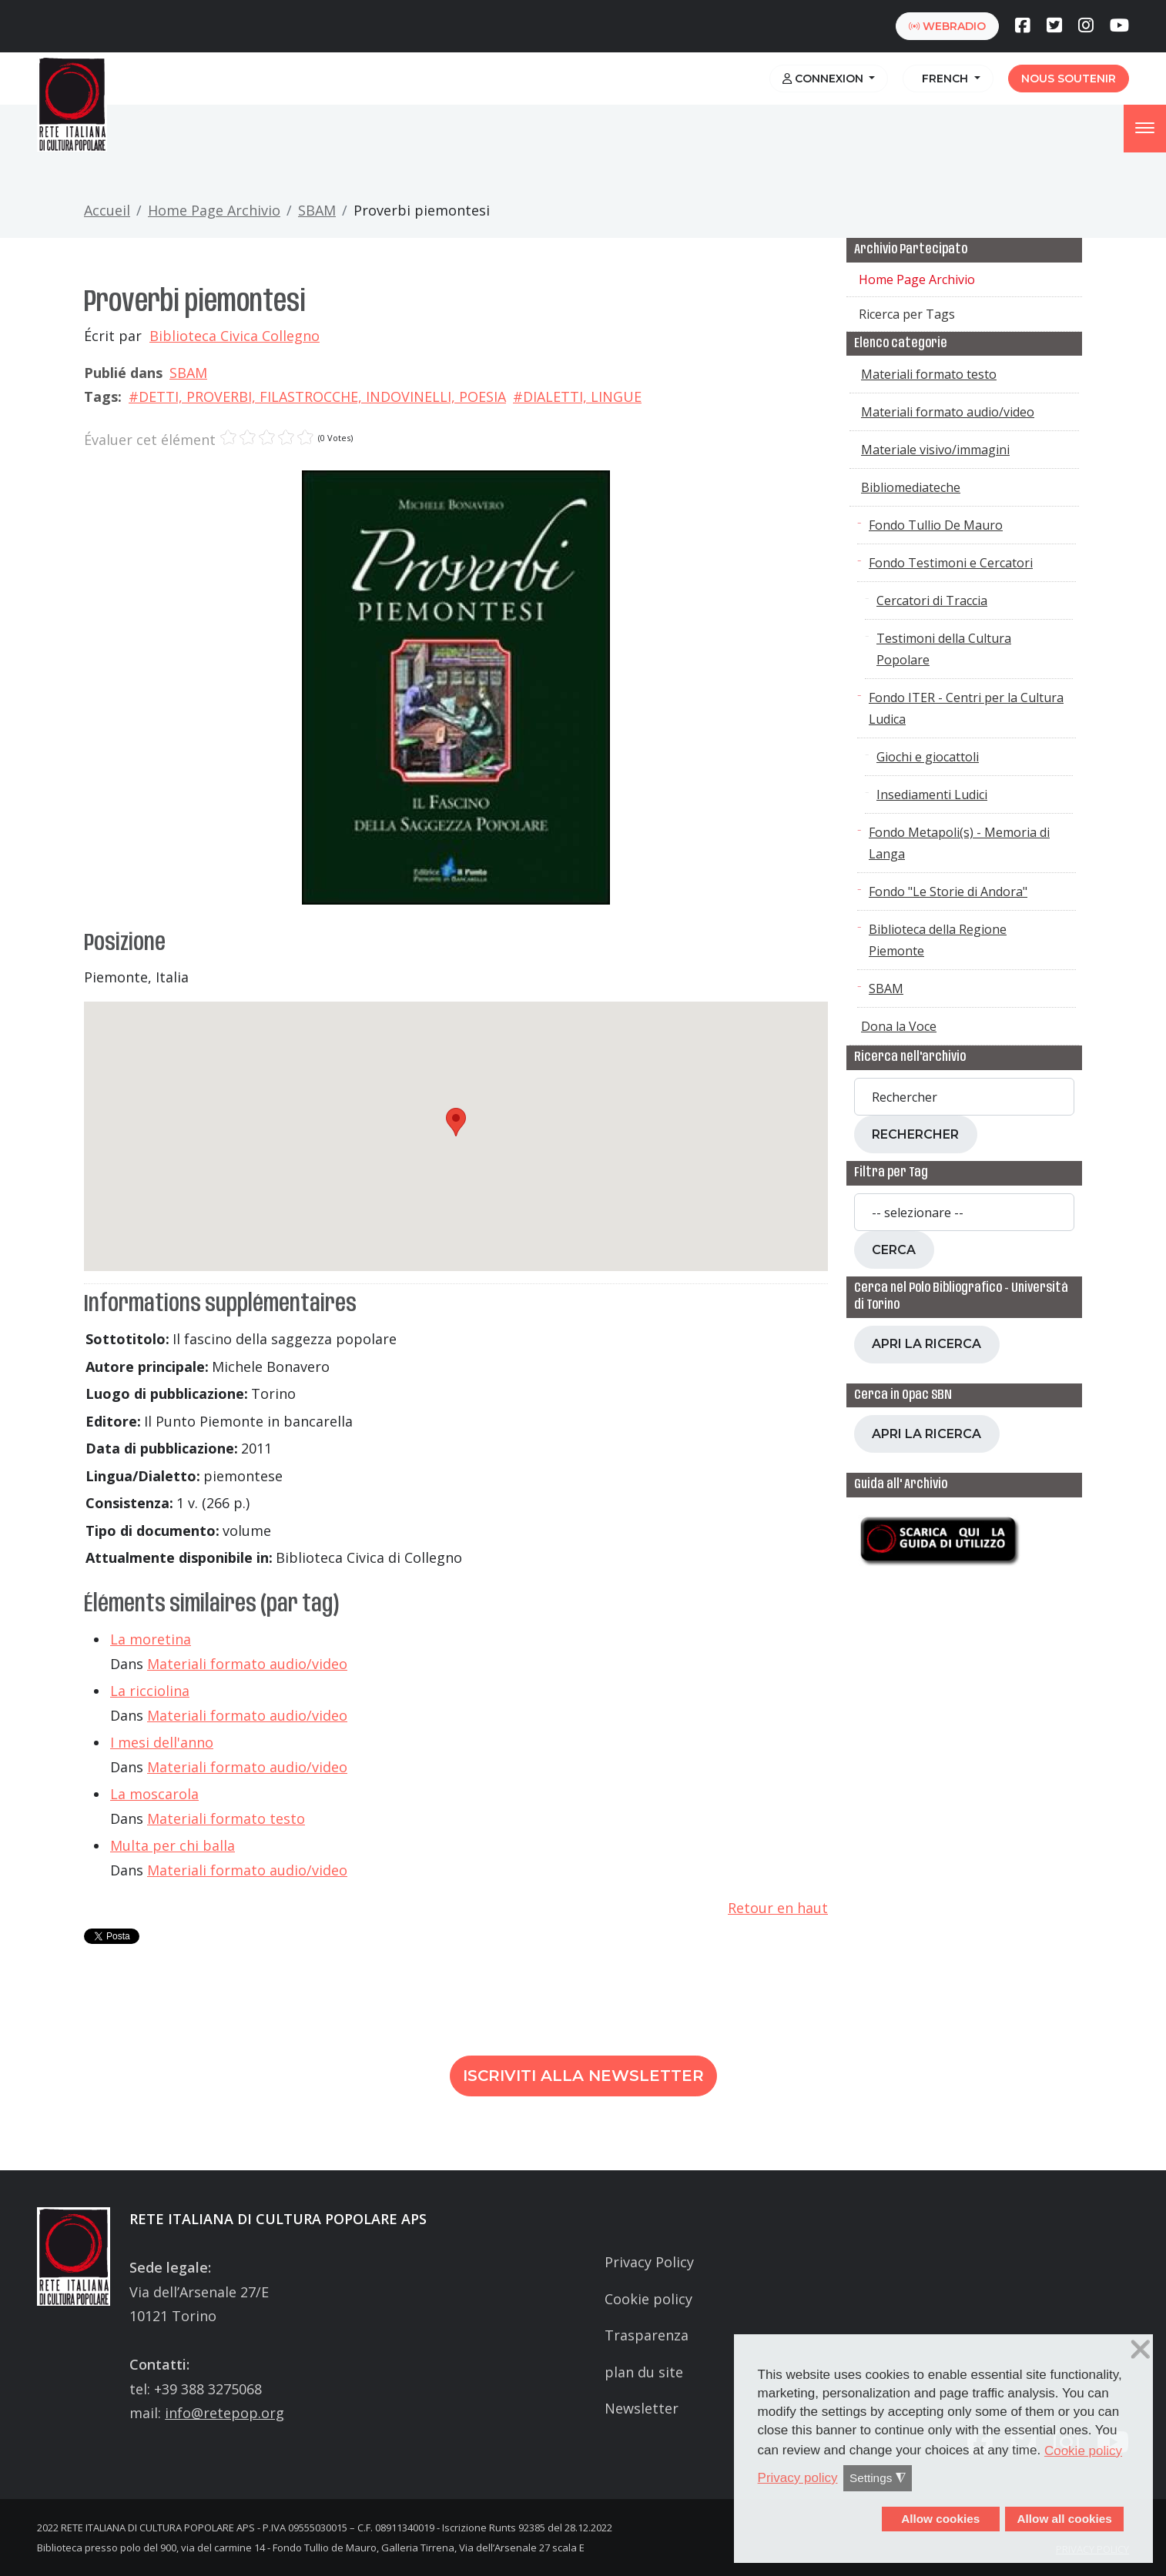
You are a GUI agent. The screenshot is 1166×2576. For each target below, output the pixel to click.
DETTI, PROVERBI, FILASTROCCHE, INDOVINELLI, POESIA (322, 396)
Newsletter (641, 2408)
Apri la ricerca (926, 1344)
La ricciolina (149, 1690)
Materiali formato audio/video (247, 1663)
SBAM (317, 210)
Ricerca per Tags (907, 314)
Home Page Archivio (214, 210)
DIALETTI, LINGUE (582, 396)
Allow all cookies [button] (1064, 2518)
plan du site (644, 2372)
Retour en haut (778, 1908)
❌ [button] (1140, 2349)
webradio (947, 26)
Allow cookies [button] (940, 2518)
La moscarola (154, 1794)
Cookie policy (648, 2299)
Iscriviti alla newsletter (583, 2075)
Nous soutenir (1068, 78)
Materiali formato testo (226, 1818)
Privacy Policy (649, 2262)
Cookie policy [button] (1083, 2451)
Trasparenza (647, 2335)
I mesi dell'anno (161, 1742)
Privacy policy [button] (798, 2478)
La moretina (150, 1639)
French (943, 78)
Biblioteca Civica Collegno (234, 335)
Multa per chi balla (172, 1845)
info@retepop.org (224, 2413)
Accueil (107, 210)
